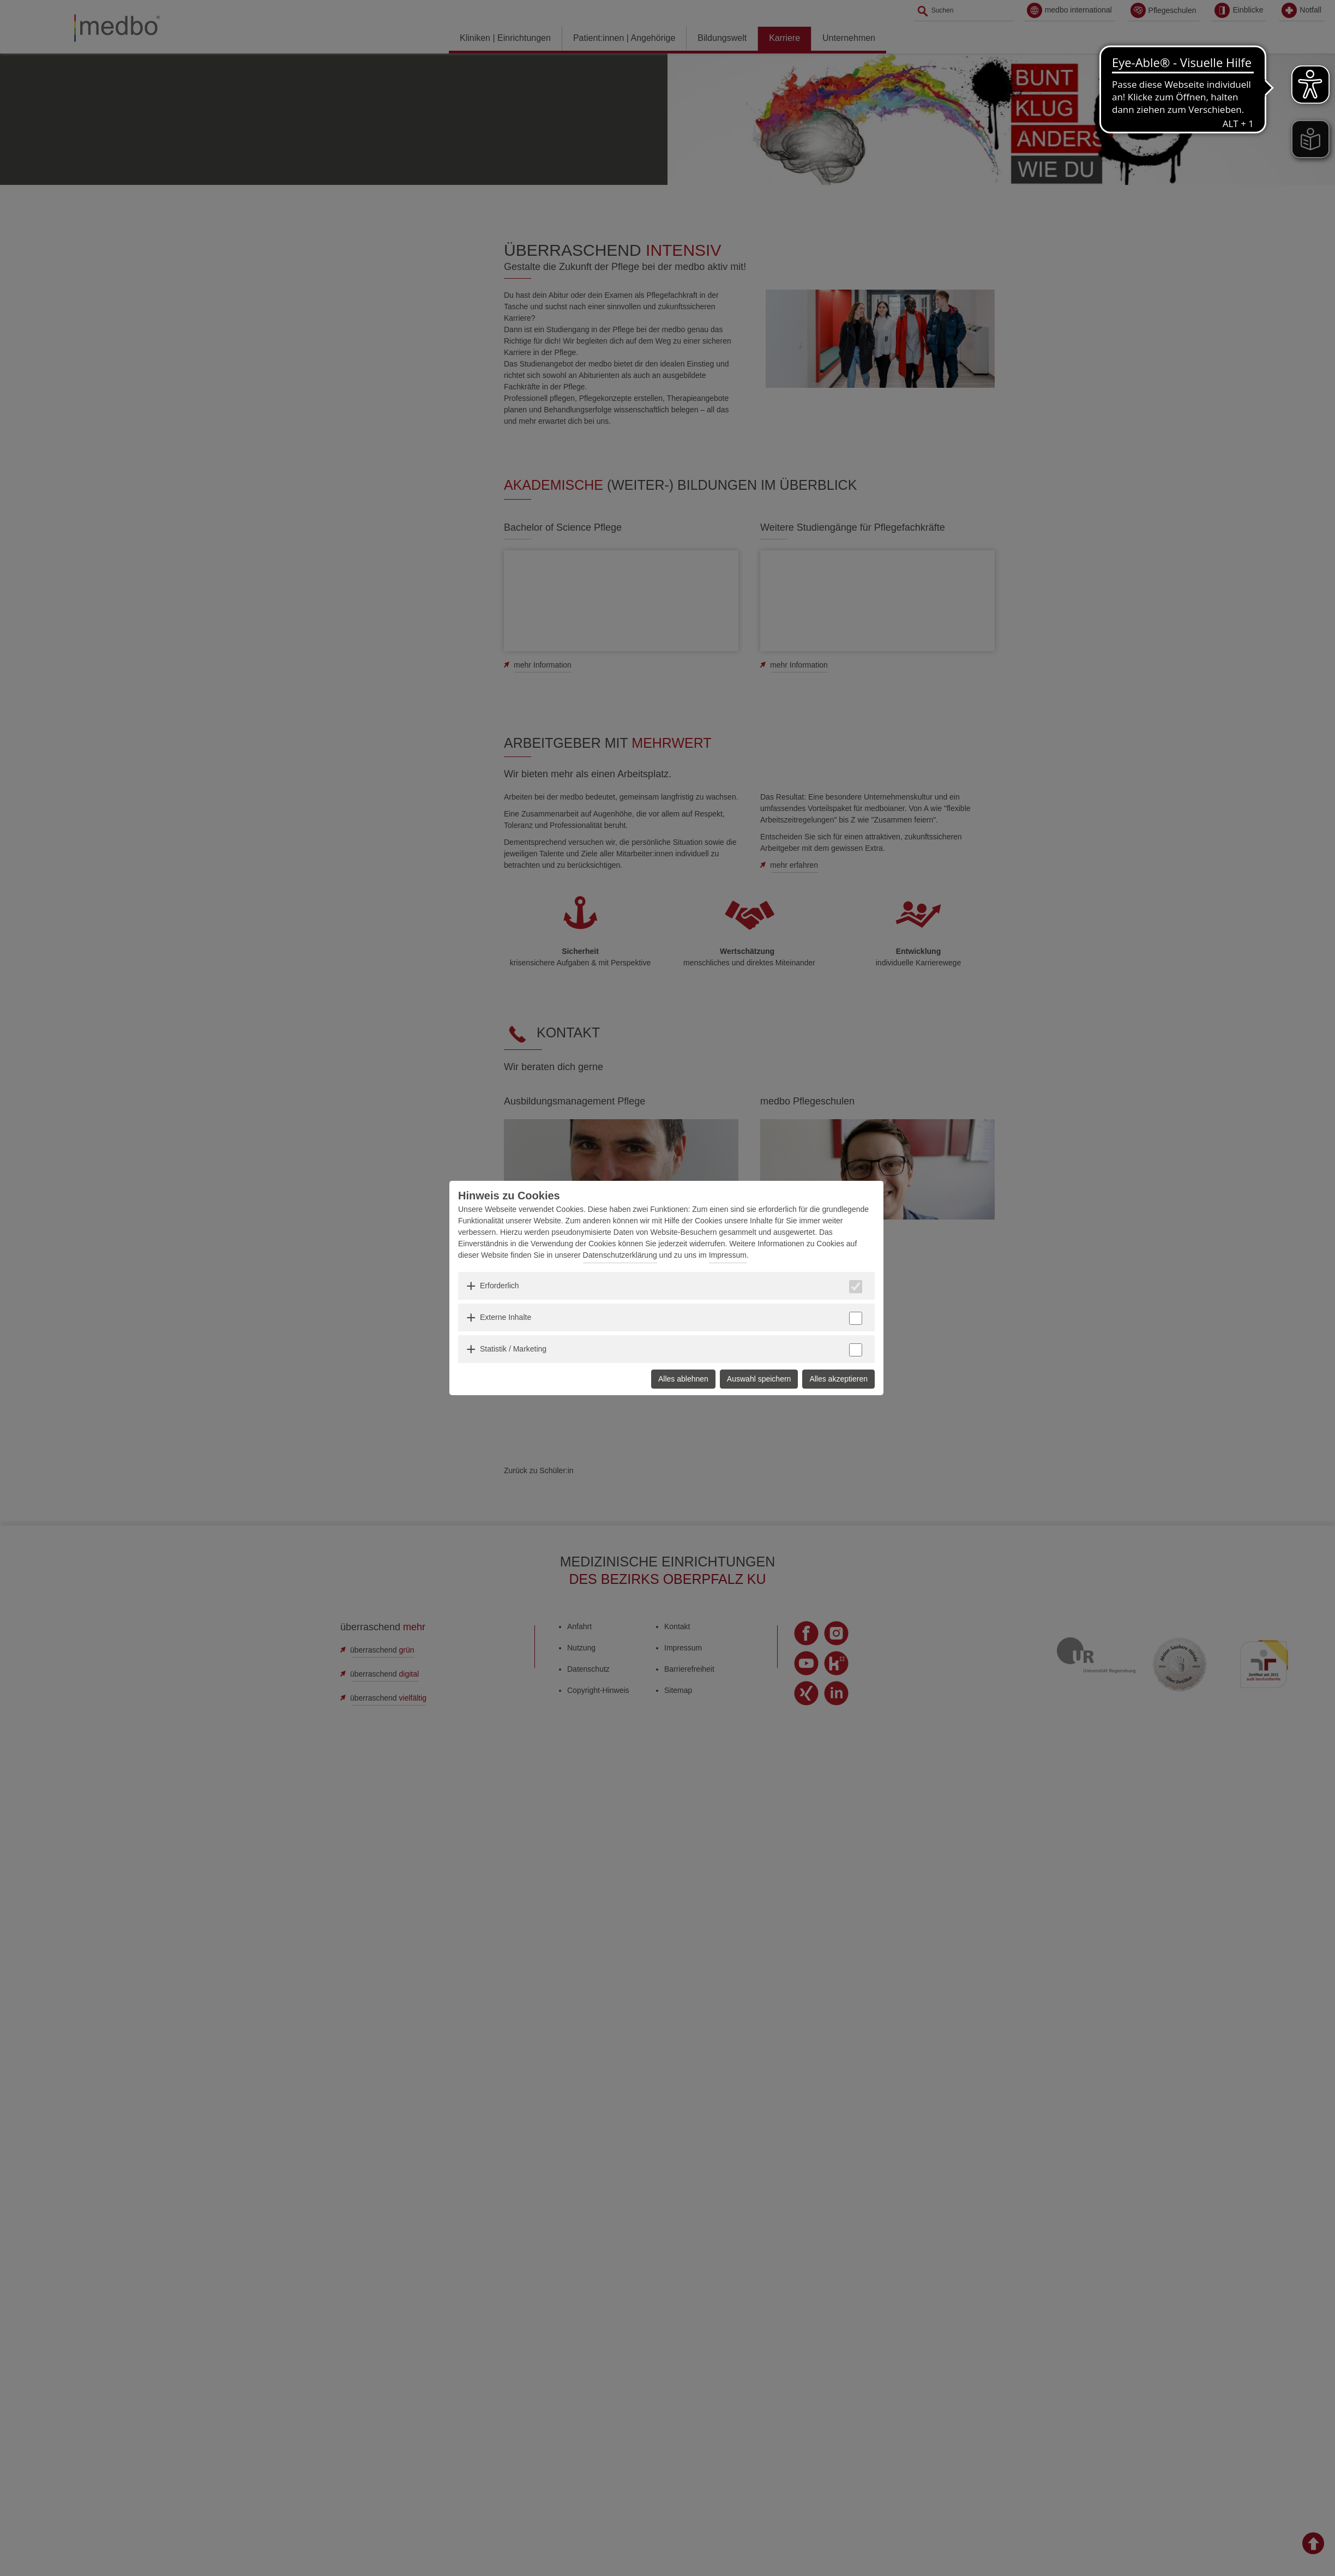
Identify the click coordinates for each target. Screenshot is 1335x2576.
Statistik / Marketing (513, 1348)
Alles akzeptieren (838, 1378)
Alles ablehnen (683, 1378)
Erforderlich (499, 1285)
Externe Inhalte (505, 1317)
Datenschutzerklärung (620, 1255)
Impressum (728, 1255)
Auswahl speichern (759, 1378)
